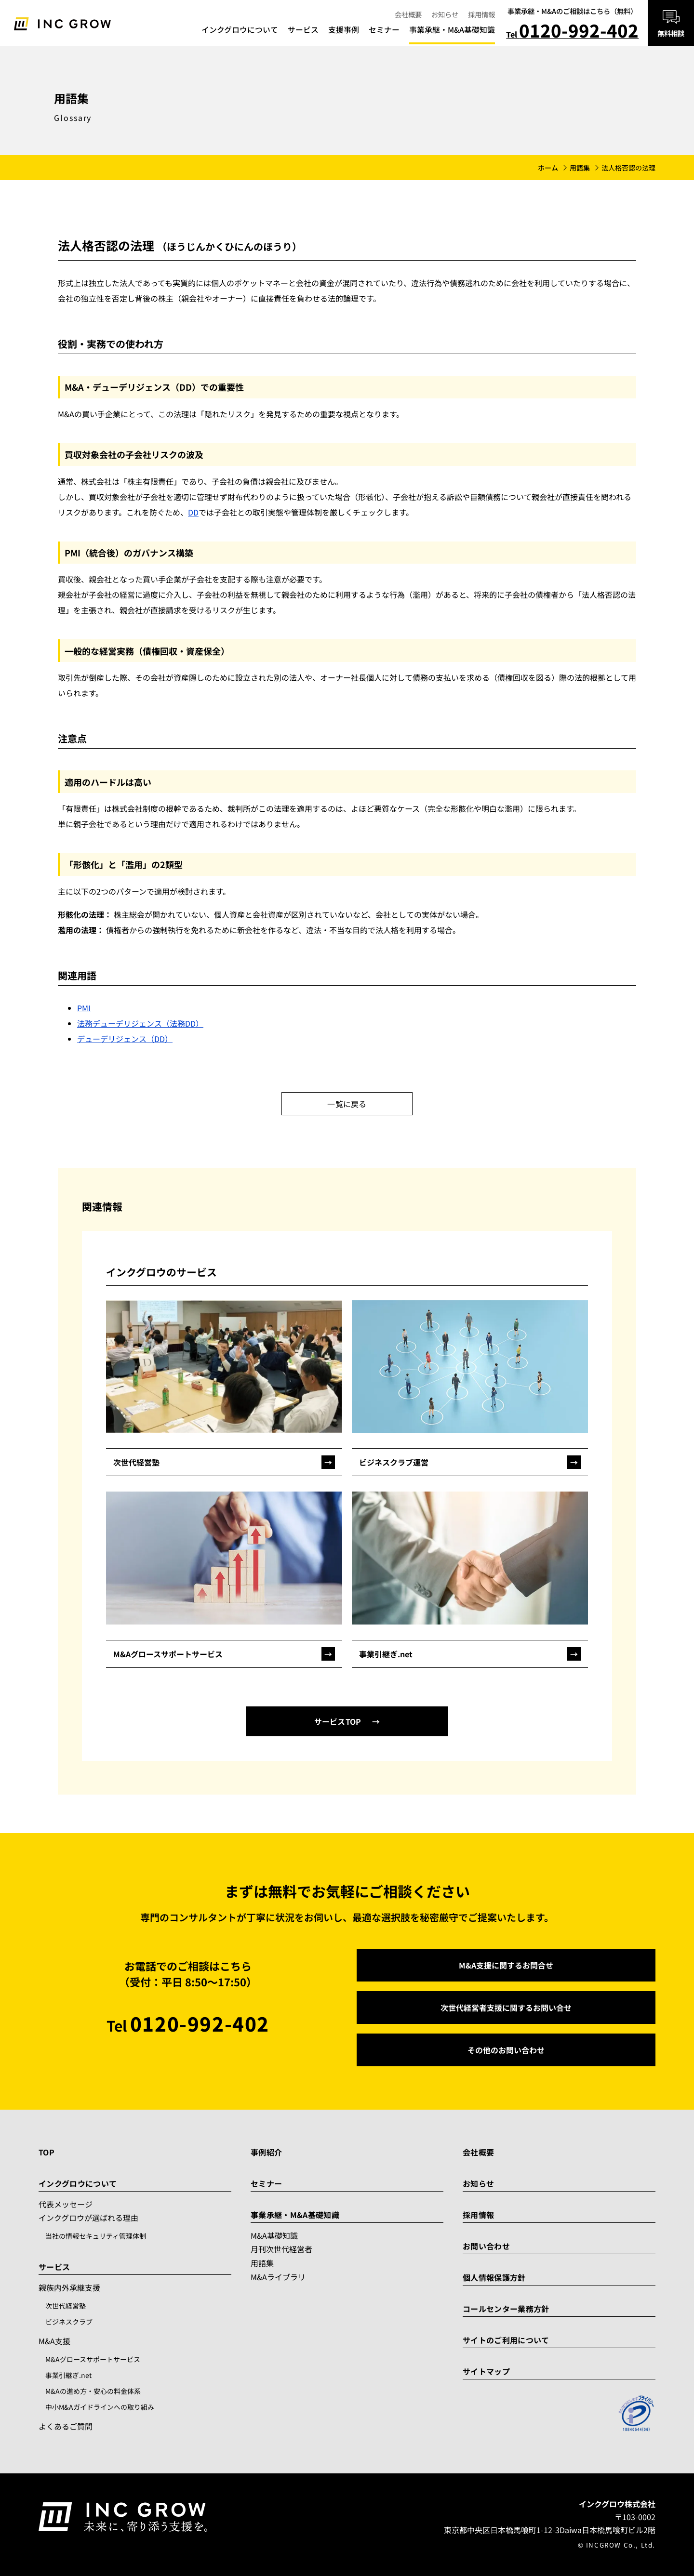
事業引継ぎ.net (68, 2375)
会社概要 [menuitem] (408, 14)
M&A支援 (54, 2341)
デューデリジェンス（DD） (125, 1038)
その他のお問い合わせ (506, 2050)
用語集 (580, 167)
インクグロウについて (78, 2183)
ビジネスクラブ (69, 2321)
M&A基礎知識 (274, 2235)
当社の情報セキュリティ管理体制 (95, 2236)
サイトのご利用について (506, 2340)
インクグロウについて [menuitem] (239, 29)
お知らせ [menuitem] (444, 14)
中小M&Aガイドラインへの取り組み (99, 2407)
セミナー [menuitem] (384, 29)
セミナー (266, 2183)
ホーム (548, 167)
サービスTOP (337, 1721)
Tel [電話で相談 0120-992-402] (572, 31)
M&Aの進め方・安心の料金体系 (93, 2391)
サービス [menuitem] (303, 29)
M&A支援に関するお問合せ (506, 1965)
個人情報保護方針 (494, 2277)
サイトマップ (486, 2371)
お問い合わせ (486, 2246)
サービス (54, 2266)
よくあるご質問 (66, 2426)
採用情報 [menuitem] (481, 14)
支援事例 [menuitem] (343, 29)
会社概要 (478, 2152)
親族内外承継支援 (69, 2287)
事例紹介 (266, 2152)
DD (193, 512)
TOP (46, 2152)
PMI (84, 1008)
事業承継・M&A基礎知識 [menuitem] (452, 29)
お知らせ (478, 2183)
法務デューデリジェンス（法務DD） (140, 1023)
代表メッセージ (66, 2204)
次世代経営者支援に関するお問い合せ (506, 2007)
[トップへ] (62, 23)
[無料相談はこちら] (671, 23)
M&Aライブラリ (278, 2277)
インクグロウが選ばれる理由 (88, 2217)
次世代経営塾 (65, 2306)
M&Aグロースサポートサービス (92, 2359)
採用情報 (478, 2214)
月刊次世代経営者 (281, 2249)
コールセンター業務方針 (506, 2308)
